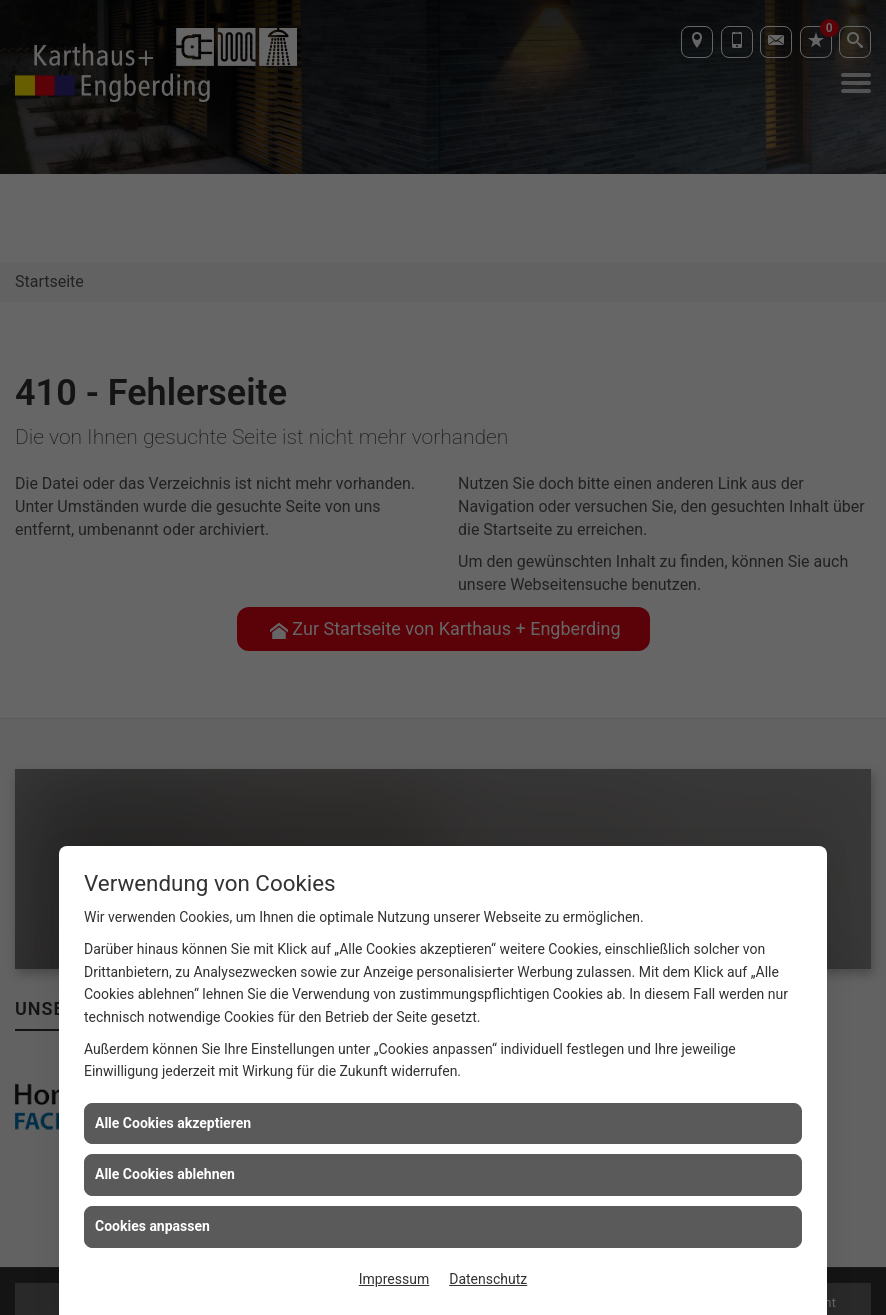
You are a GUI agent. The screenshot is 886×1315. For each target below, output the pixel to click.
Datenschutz (488, 1279)
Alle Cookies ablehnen (165, 1174)
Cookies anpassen (152, 1226)
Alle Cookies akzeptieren (173, 1123)
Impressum (394, 1279)
